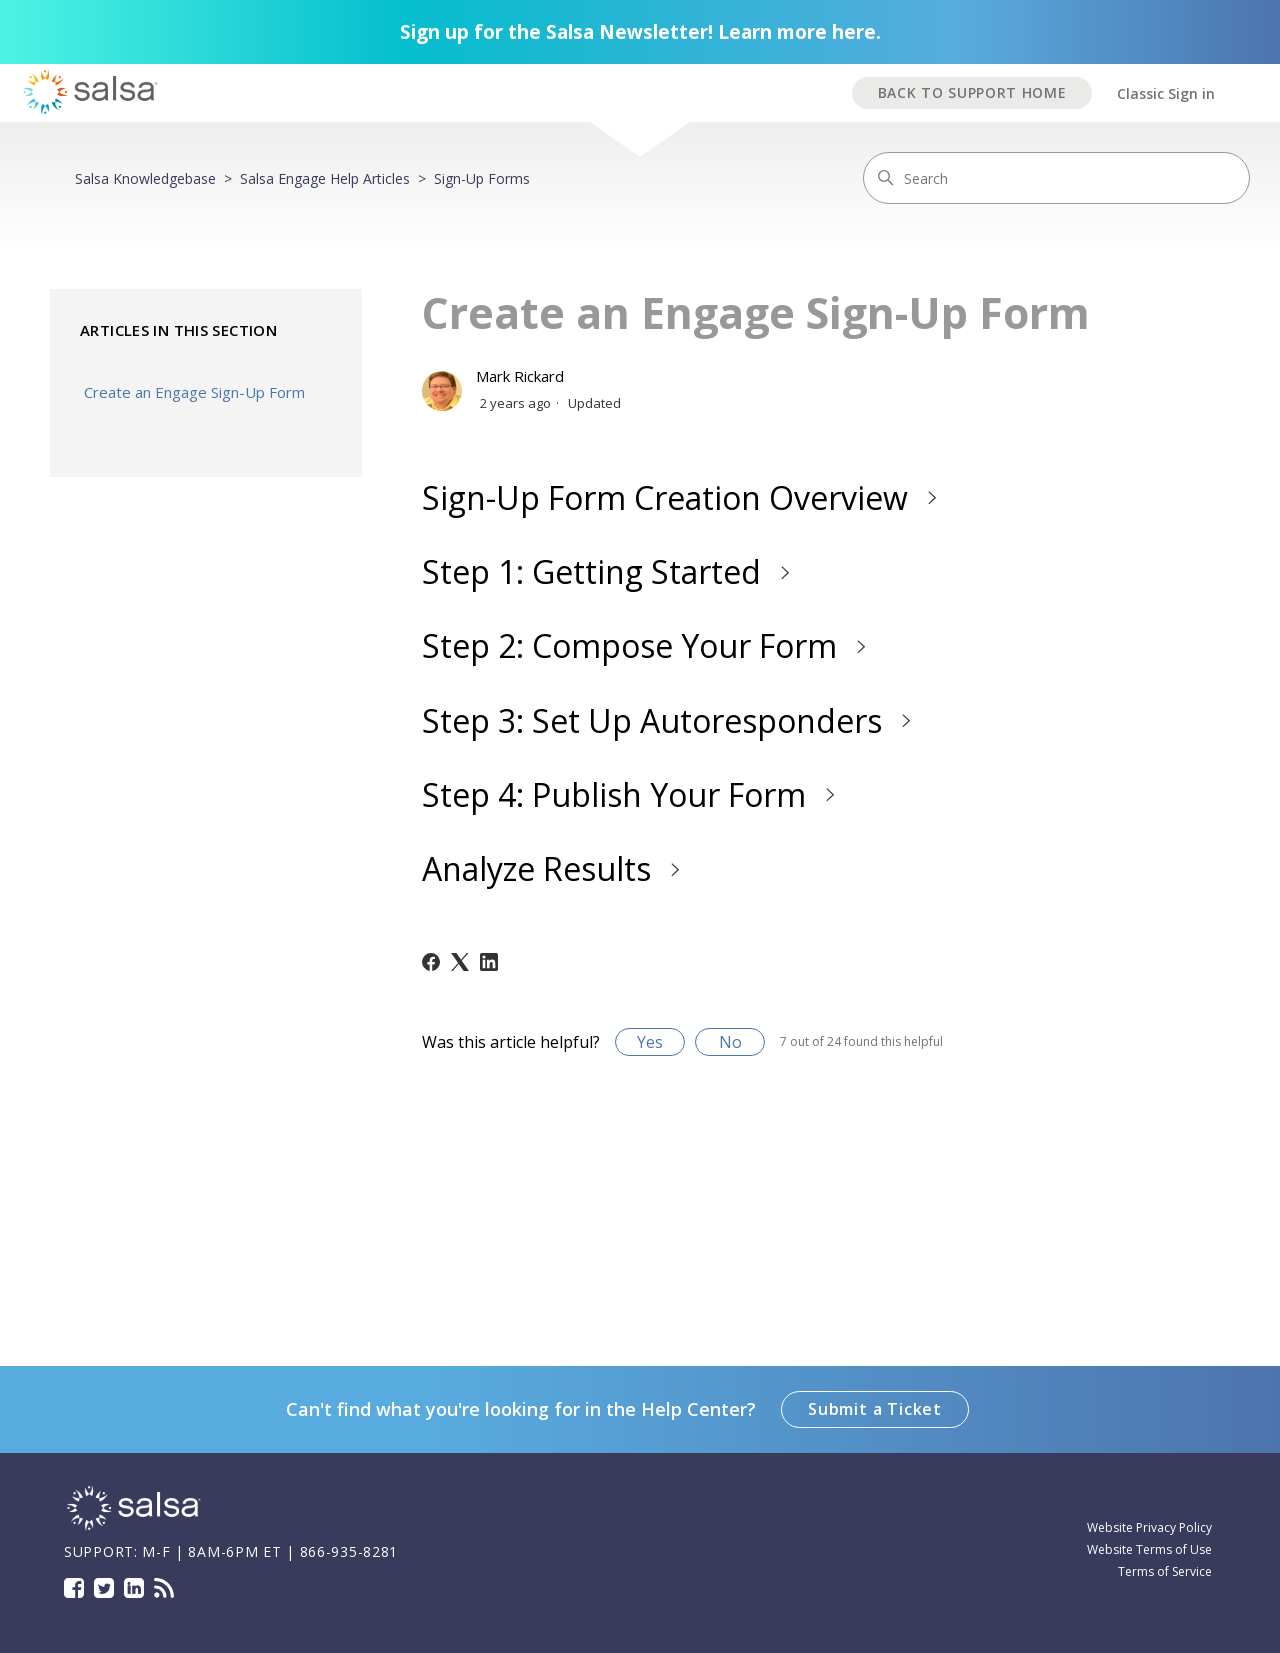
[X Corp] (460, 962)
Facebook (74, 1588)
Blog (164, 1588)
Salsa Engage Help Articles (325, 178)
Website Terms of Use (1149, 1549)
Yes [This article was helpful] (650, 1042)
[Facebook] (431, 962)
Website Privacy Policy (1149, 1527)
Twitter (104, 1588)
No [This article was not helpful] (730, 1042)
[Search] (1056, 178)
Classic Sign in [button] (1166, 93)
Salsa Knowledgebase (145, 178)
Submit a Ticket (875, 1409)
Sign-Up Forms (482, 178)
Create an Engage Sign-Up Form (194, 392)
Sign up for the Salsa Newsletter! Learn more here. (640, 32)
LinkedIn (134, 1588)
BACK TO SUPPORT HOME (972, 92)
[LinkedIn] (489, 962)
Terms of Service (1165, 1571)
